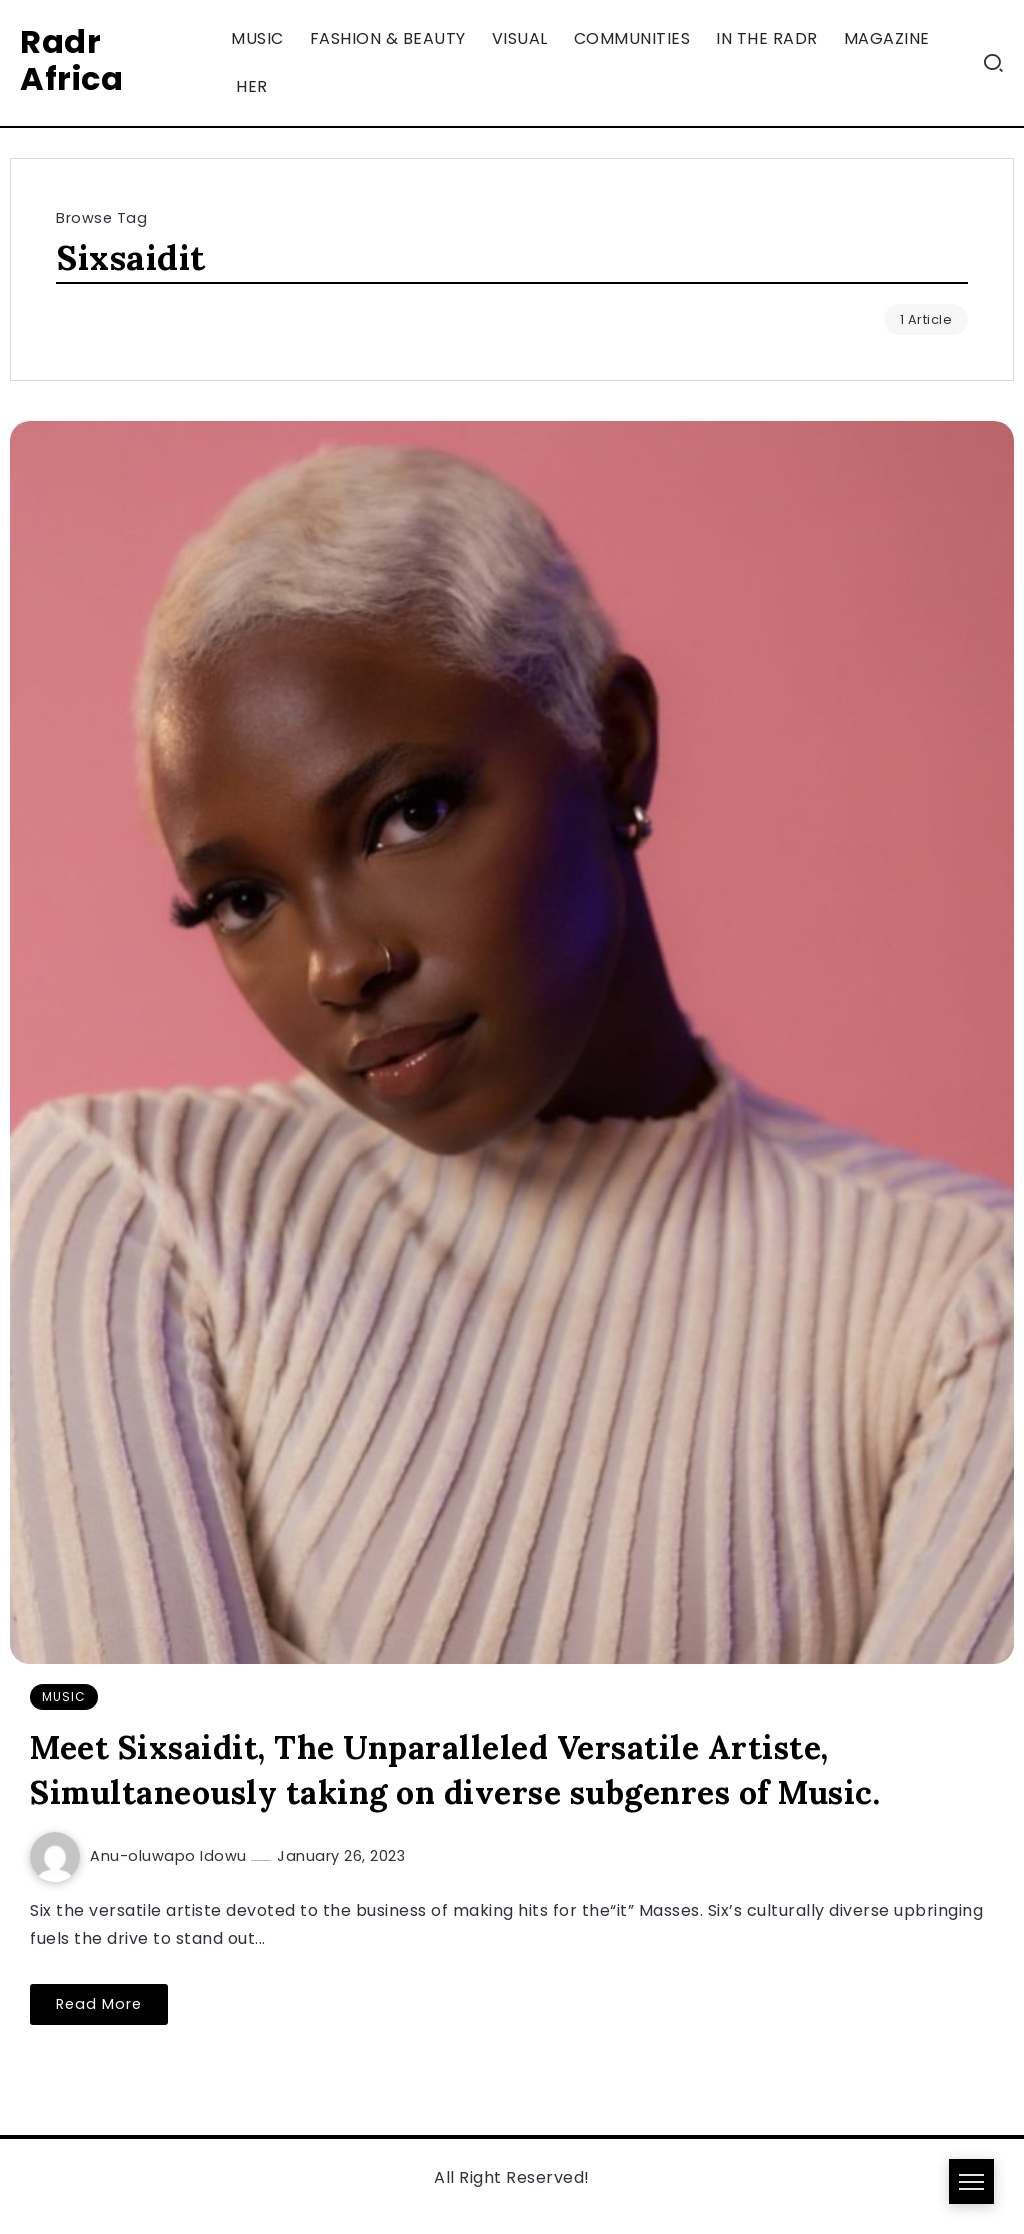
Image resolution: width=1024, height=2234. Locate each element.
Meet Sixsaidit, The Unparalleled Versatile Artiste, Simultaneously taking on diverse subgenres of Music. (455, 1770)
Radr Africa (71, 60)
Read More (99, 2004)
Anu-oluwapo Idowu (170, 1856)
